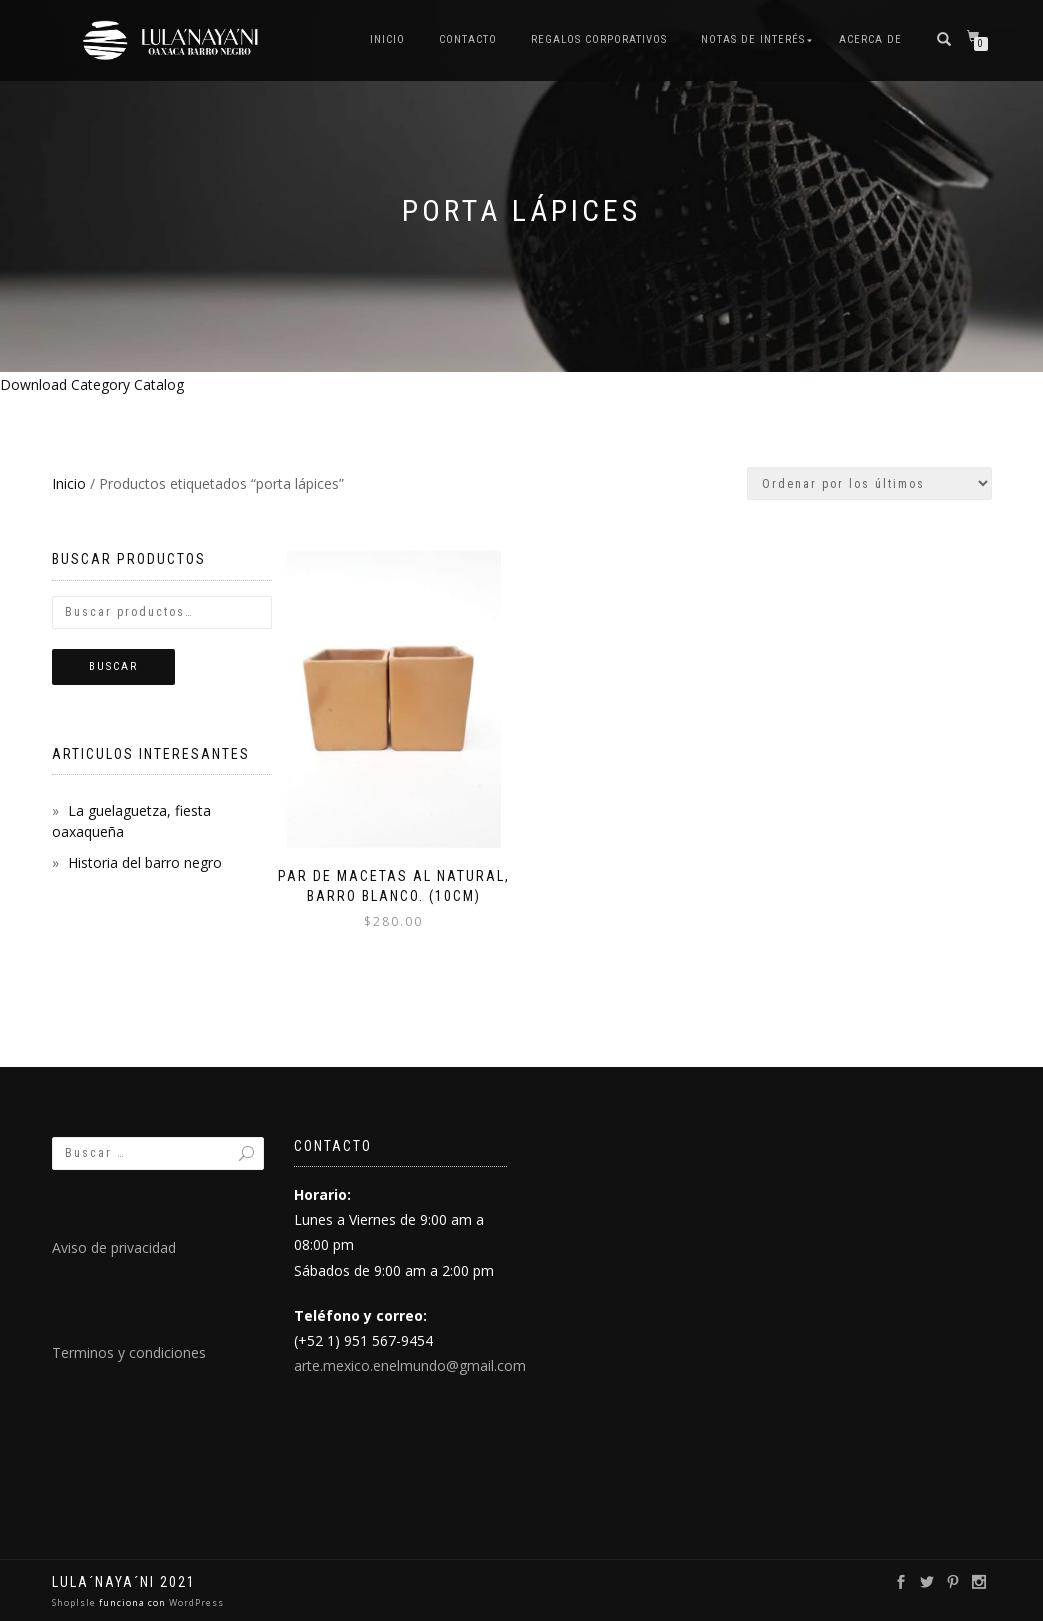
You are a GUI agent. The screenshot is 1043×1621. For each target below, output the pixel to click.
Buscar (113, 666)
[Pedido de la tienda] (869, 483)
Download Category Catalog (92, 384)
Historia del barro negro (145, 862)
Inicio (387, 39)
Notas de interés (753, 39)
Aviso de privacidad (114, 1247)
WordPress (195, 1602)
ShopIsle (75, 1602)
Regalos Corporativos (599, 39)
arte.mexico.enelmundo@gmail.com (410, 1365)
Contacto (468, 39)
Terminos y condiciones (129, 1352)
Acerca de (870, 39)
